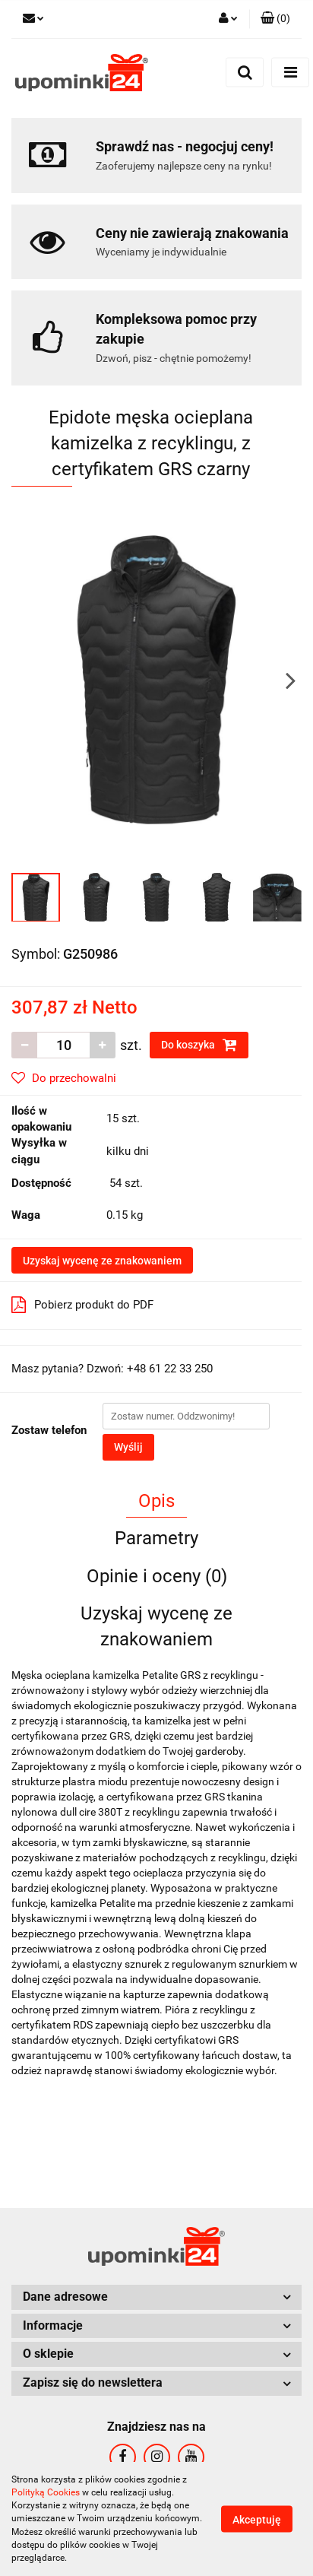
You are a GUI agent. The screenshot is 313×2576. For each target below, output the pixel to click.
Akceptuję (256, 2520)
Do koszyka (199, 1044)
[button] (275, 19)
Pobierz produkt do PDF (82, 1304)
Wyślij (128, 1447)
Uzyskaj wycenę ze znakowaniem (102, 1261)
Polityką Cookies (45, 2492)
